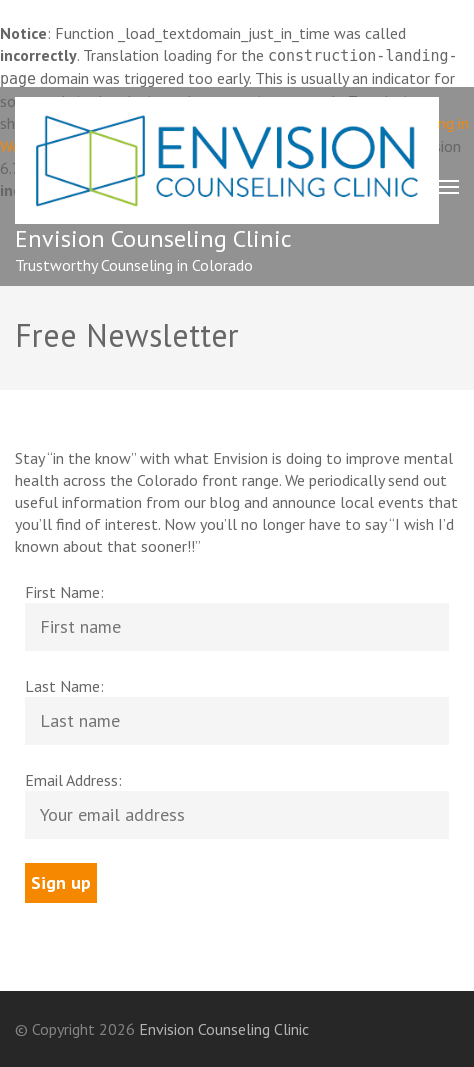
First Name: (64, 592)
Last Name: (64, 686)
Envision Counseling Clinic (153, 238)
